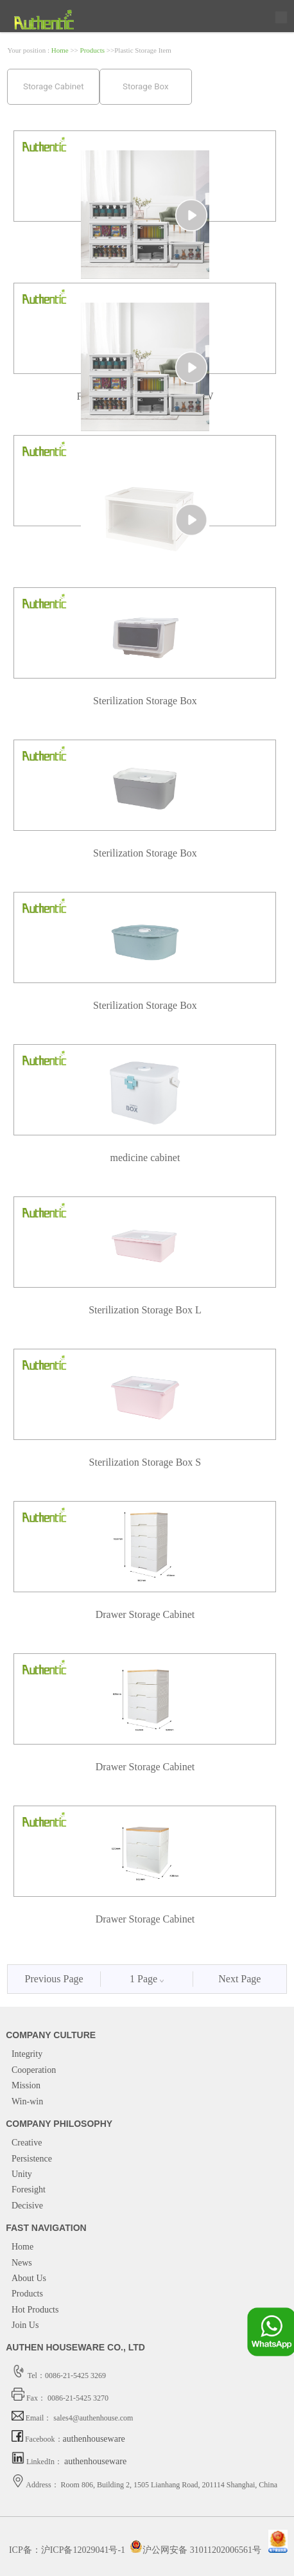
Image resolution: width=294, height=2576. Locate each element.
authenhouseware (94, 2439)
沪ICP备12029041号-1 (83, 2550)
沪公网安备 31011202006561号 (195, 2550)
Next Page (239, 1978)
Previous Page (54, 1978)
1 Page (147, 1978)
